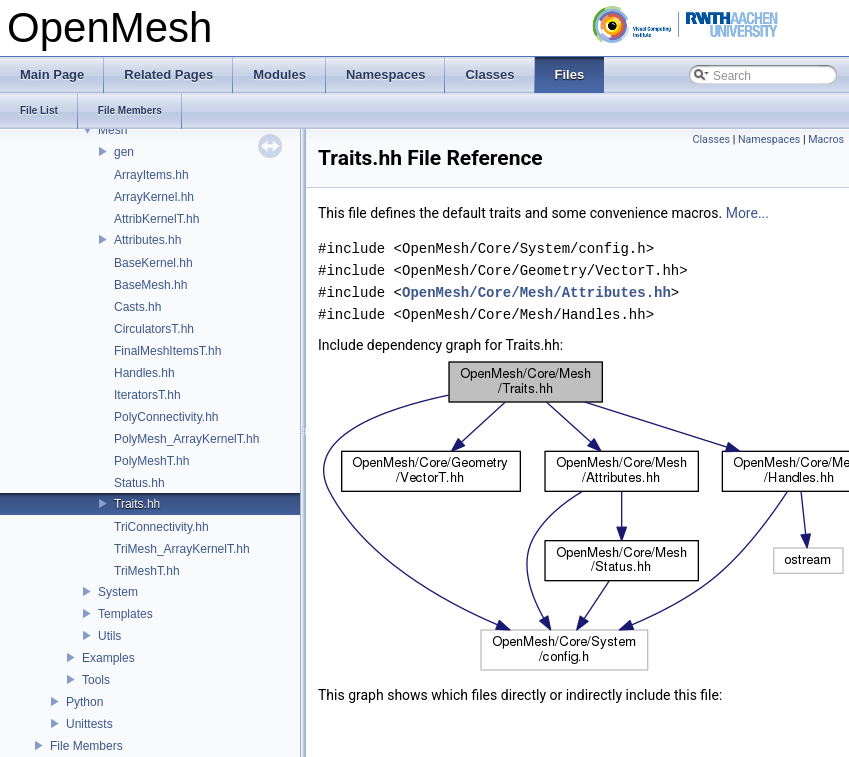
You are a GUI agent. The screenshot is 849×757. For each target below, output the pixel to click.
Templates (125, 614)
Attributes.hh (147, 240)
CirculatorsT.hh (154, 329)
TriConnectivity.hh (161, 527)
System (118, 592)
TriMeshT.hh (147, 571)
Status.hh (139, 483)
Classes (711, 139)
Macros (826, 139)
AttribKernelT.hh (156, 219)
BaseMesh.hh (150, 285)
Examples (108, 658)
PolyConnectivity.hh (166, 417)
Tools (96, 680)
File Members (86, 746)
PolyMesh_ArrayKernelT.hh (186, 439)
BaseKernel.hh (153, 263)
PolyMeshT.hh (151, 461)
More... (747, 213)
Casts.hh (137, 307)
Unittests (89, 724)
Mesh (112, 130)
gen (124, 152)
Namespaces (769, 139)
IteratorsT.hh (147, 395)
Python (84, 702)
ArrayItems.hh (151, 175)
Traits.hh (137, 504)
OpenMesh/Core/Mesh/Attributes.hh (536, 292)
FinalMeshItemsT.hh (167, 351)
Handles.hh (144, 373)
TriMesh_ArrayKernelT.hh (182, 549)
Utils (109, 636)
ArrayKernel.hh (154, 197)
